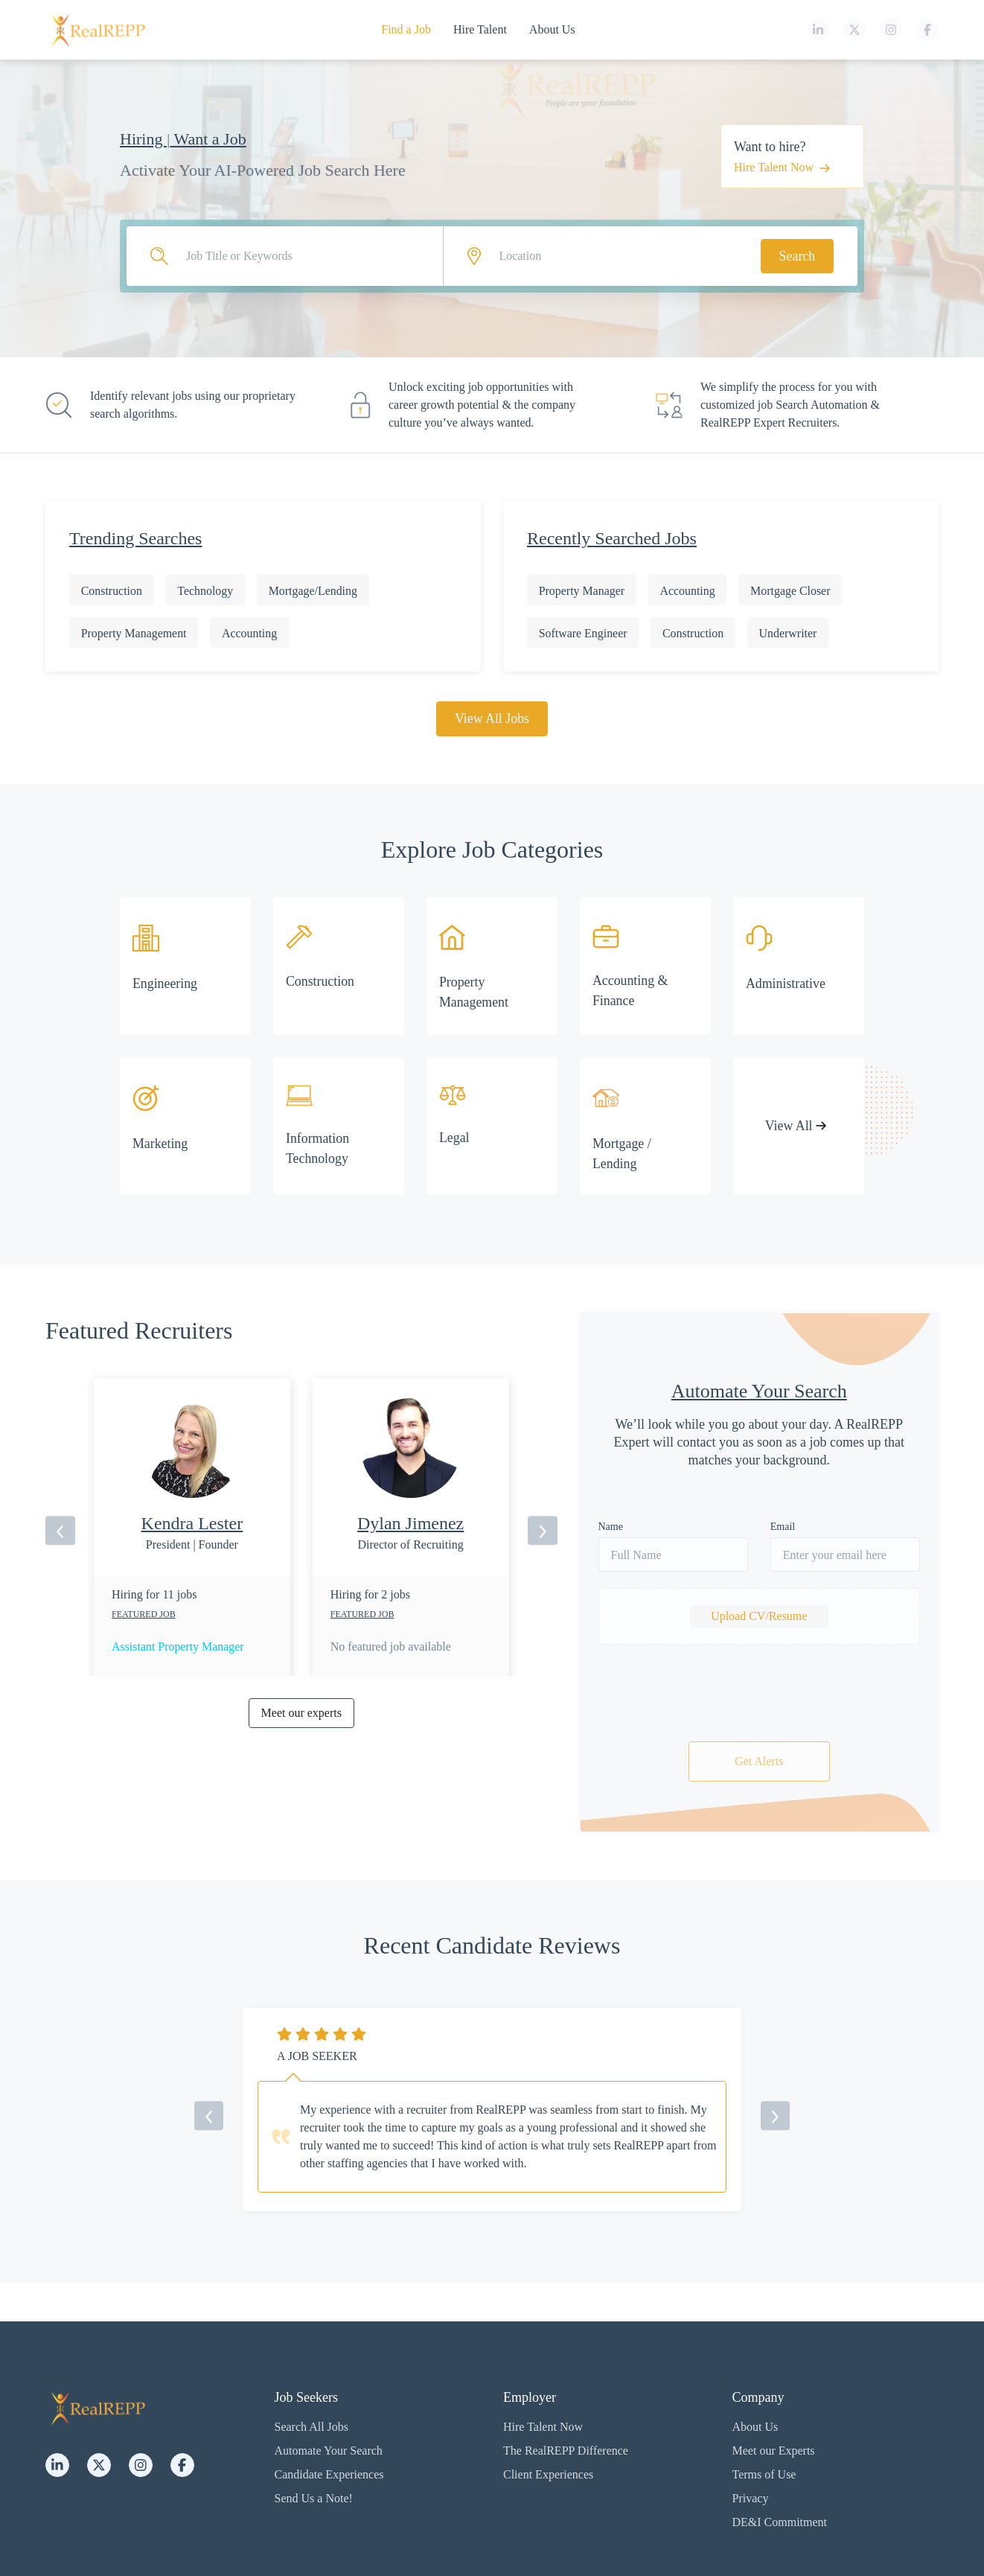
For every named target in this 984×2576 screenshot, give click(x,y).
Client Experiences (548, 2474)
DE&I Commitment (780, 2522)
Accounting (251, 634)
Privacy (750, 2498)
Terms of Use (764, 2474)
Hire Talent (480, 29)
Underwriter (790, 634)
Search (797, 256)
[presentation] (759, 1697)
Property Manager (582, 590)
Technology (206, 590)
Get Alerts (759, 1762)
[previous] (60, 1531)
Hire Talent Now (782, 167)
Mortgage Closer (793, 590)
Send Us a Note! (314, 2498)
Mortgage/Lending (315, 590)
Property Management (134, 634)
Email (782, 1527)
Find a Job (406, 29)
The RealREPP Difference (565, 2450)
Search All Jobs (312, 2426)
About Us (552, 29)
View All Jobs (492, 719)
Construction (112, 590)
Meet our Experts (773, 2450)
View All (794, 1126)
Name (610, 1527)
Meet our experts (301, 1713)
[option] (192, 1583)
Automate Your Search (329, 2450)
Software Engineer (583, 634)
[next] (543, 1531)
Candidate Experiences (329, 2474)
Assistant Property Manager (178, 1648)
